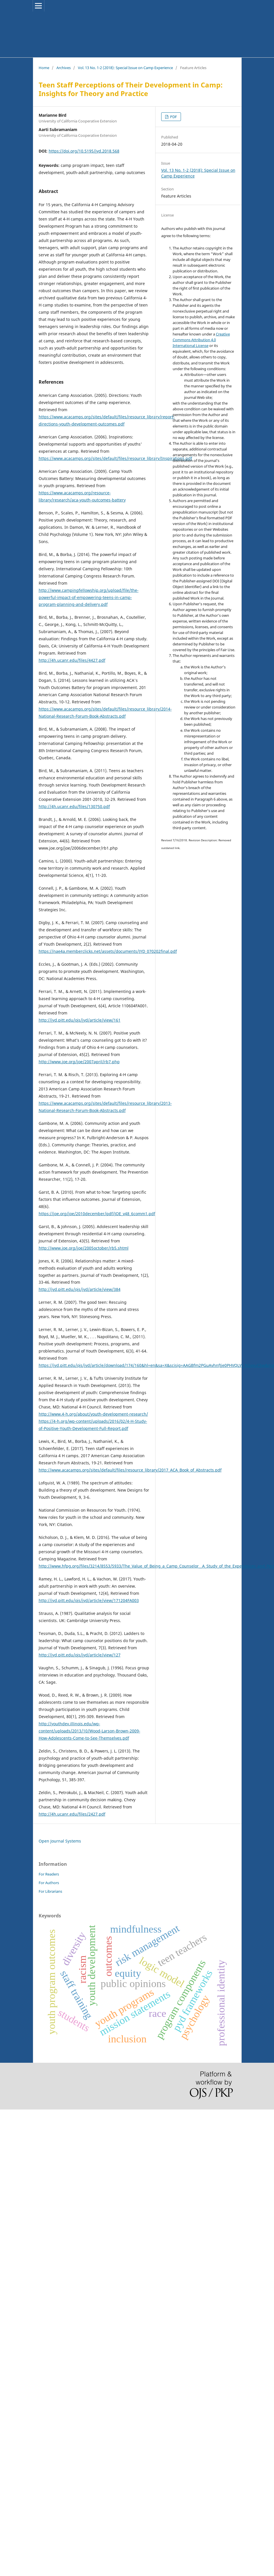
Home (44, 67)
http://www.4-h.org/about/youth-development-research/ (93, 1414)
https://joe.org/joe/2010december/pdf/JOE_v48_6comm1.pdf (97, 1213)
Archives (63, 67)
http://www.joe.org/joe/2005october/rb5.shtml (84, 1248)
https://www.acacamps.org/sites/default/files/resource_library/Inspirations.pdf (115, 458)
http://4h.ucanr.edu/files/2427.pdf (72, 1814)
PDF (173, 116)
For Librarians (50, 1891)
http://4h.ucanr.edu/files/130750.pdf (74, 806)
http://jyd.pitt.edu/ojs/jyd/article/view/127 (80, 1655)
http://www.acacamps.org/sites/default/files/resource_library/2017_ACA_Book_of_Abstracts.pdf (130, 1470)
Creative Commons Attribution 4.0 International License (201, 339)
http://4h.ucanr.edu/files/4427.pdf (72, 660)
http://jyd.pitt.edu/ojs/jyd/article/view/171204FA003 (89, 1600)
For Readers (49, 1874)
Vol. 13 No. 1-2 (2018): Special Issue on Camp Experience (125, 67)
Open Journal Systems (60, 1841)
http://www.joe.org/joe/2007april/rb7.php (79, 1061)
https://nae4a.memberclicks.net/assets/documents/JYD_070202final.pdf (108, 951)
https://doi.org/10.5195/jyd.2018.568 (84, 151)
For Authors (49, 1882)
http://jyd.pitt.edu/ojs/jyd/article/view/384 (80, 1289)
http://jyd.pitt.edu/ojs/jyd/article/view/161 (80, 1020)
